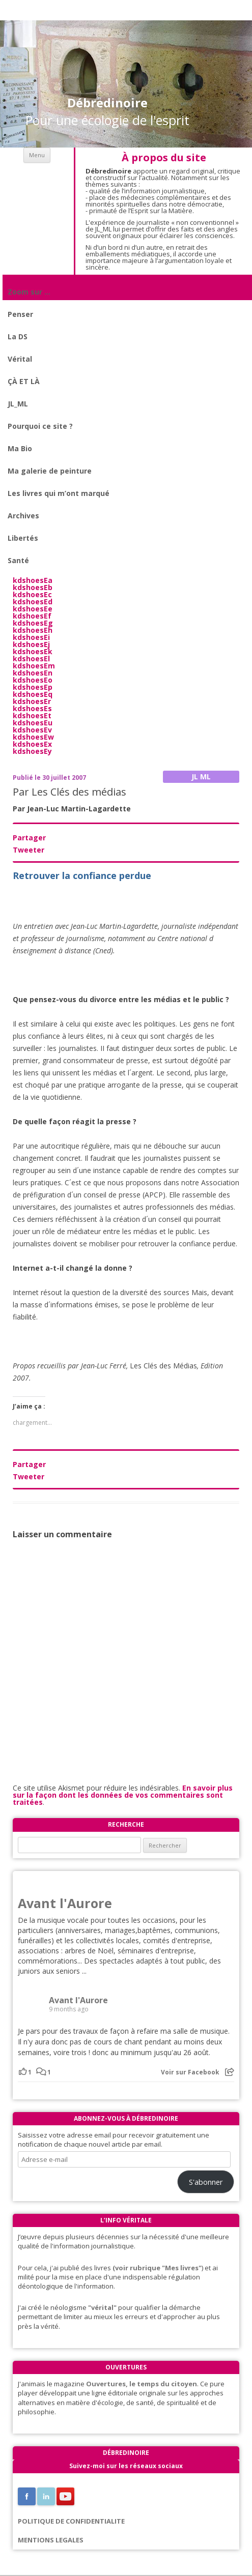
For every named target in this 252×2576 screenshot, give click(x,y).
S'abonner (206, 2182)
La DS (17, 336)
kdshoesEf (32, 616)
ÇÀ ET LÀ (24, 381)
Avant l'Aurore (65, 1903)
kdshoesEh (32, 630)
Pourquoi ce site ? (40, 426)
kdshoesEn (32, 673)
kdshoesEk (32, 651)
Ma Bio (20, 448)
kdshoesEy (32, 751)
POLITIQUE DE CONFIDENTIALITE (71, 2521)
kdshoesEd (32, 601)
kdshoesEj (31, 644)
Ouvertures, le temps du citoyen (141, 2383)
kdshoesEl (31, 658)
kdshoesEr (32, 701)
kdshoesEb (32, 587)
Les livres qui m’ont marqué (58, 493)
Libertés (23, 538)
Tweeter (28, 850)
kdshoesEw (33, 737)
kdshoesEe (32, 608)
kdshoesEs (32, 708)
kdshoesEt (32, 715)
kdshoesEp (32, 687)
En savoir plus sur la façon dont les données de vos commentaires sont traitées (123, 1795)
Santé (18, 560)
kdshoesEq (32, 694)
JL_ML (18, 403)
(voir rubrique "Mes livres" (157, 2267)
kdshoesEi (31, 637)
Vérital (20, 359)
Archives (23, 515)
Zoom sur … (29, 292)
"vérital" (102, 2307)
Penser (20, 314)
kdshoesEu (32, 722)
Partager (29, 837)
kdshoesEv (32, 730)
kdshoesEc (32, 594)
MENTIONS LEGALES (50, 2539)
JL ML (201, 776)
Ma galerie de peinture (50, 471)
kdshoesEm (34, 665)
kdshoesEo (32, 680)
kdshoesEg (33, 623)
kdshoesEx (32, 744)
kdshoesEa (32, 580)
